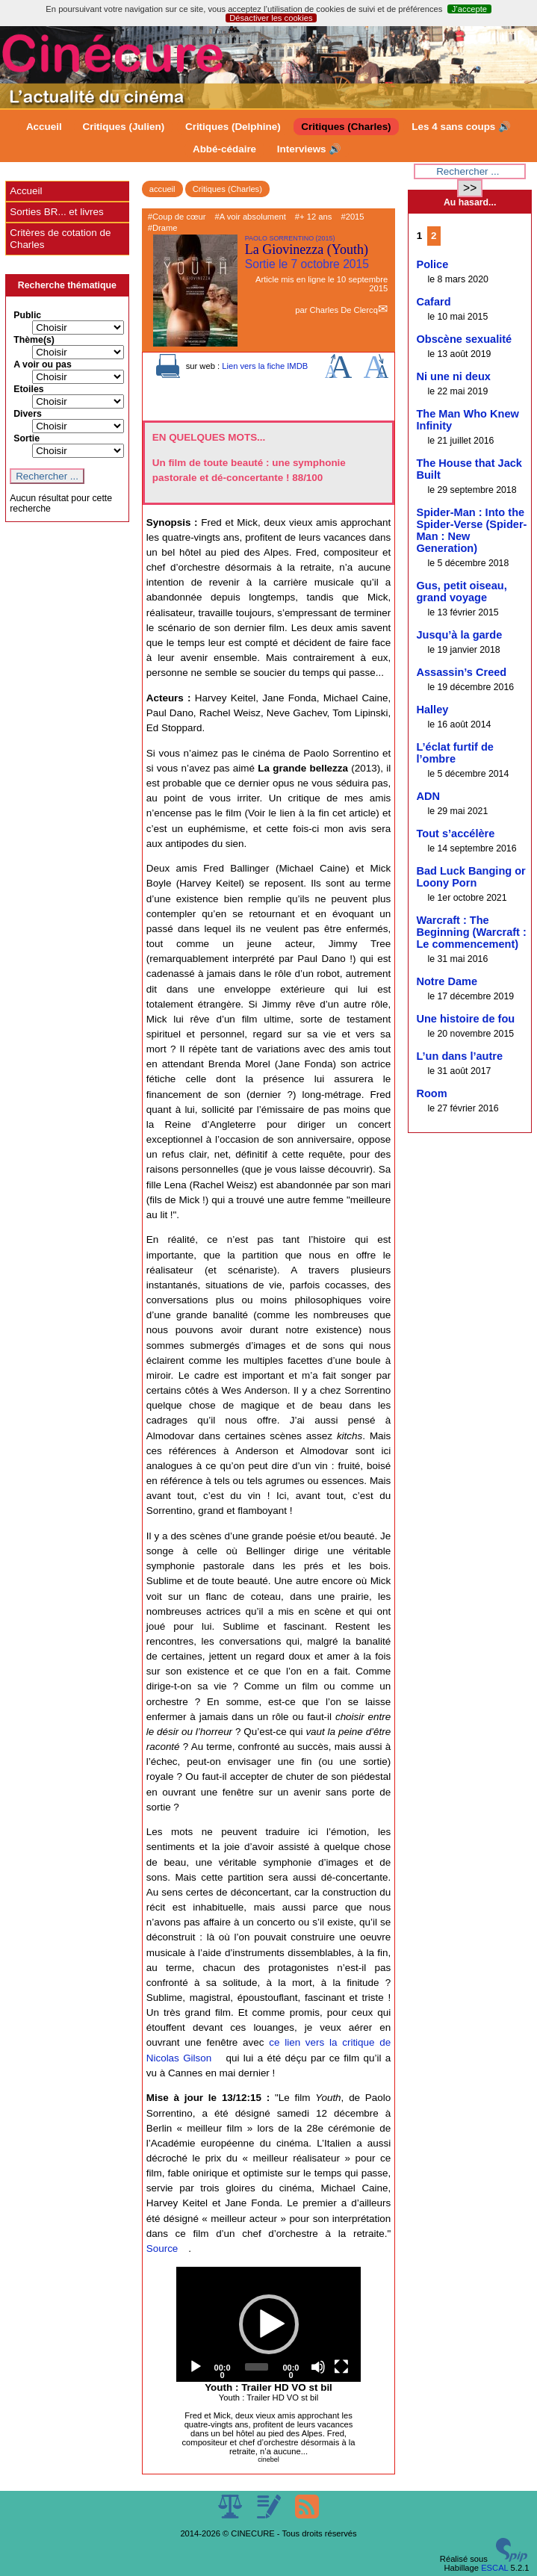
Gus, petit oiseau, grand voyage (461, 591)
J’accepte (469, 8)
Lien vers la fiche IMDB (265, 365)
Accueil (44, 126)
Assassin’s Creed (461, 672)
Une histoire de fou (465, 1019)
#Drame (163, 227)
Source (162, 2248)
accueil (162, 188)
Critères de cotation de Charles (60, 238)
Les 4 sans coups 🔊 (461, 126)
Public (27, 315)
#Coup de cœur (177, 216)
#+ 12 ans (313, 216)
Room (431, 1093)
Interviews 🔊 (309, 149)
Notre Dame (446, 981)
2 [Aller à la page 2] (433, 235)
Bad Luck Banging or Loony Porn (470, 877)
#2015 (352, 216)
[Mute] (318, 2366)
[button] (269, 2324)
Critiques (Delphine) (233, 126)
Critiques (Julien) (123, 126)
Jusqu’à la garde (459, 635)
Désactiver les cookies (270, 17)
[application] (268, 2325)
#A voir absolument (250, 216)
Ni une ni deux (453, 376)
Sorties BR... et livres (56, 211)
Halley (432, 710)
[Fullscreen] (341, 2366)
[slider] (257, 2367)
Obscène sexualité (464, 339)
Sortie (26, 438)
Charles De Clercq (343, 309)
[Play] (195, 2366)
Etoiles (28, 389)
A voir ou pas (42, 364)
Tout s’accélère (455, 833)
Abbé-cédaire (224, 149)
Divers (27, 414)
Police (432, 264)
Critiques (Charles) (346, 126)
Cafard (433, 302)
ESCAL (494, 2567)
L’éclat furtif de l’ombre (454, 753)
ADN (428, 796)
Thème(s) (34, 340)
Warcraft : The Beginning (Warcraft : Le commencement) (471, 932)
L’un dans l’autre (459, 1056)
